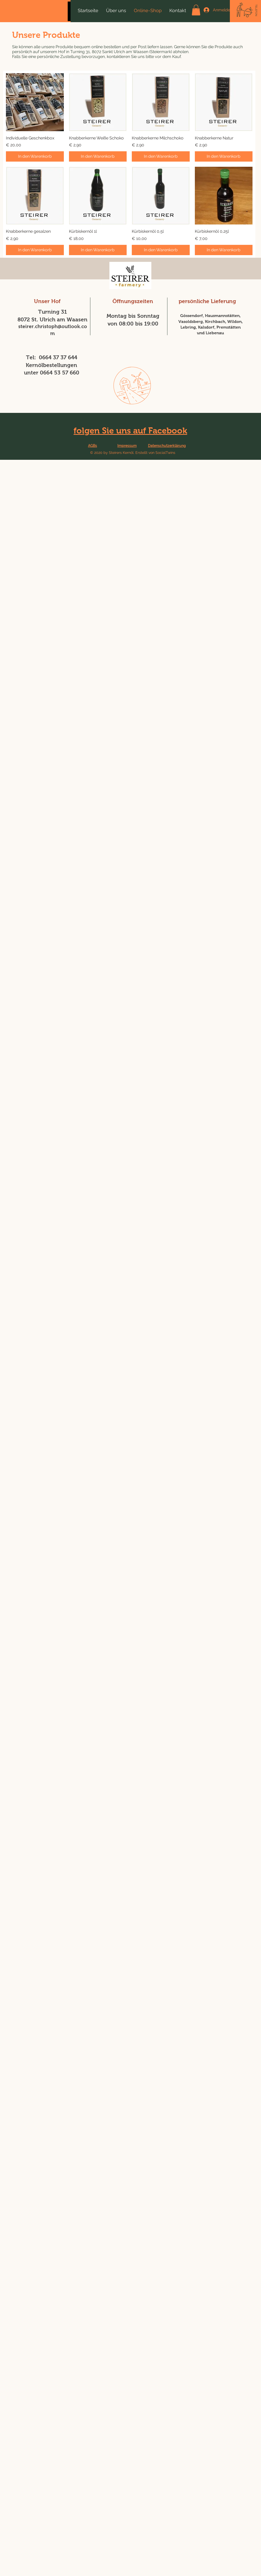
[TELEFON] (256, 10)
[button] (196, 10)
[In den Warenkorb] (35, 156)
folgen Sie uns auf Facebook (130, 430)
